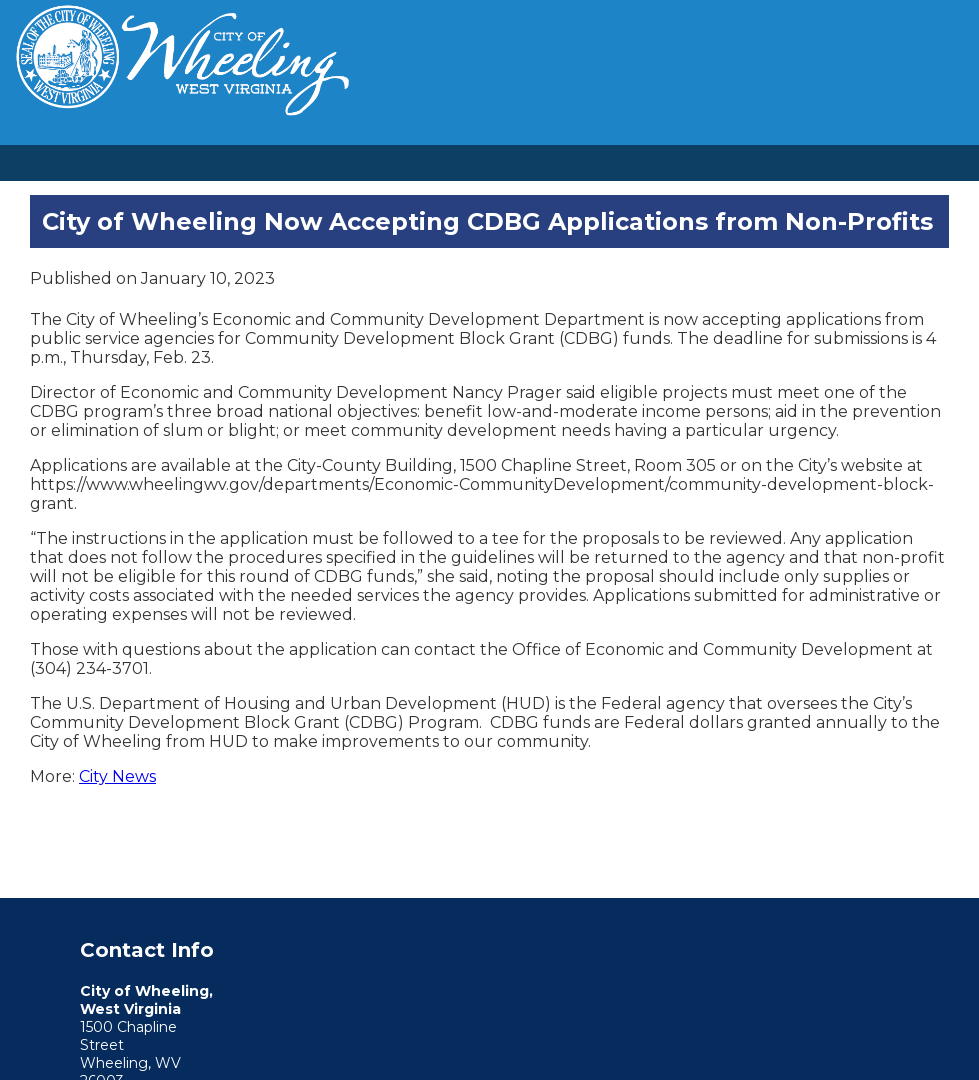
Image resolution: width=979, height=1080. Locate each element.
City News (117, 776)
